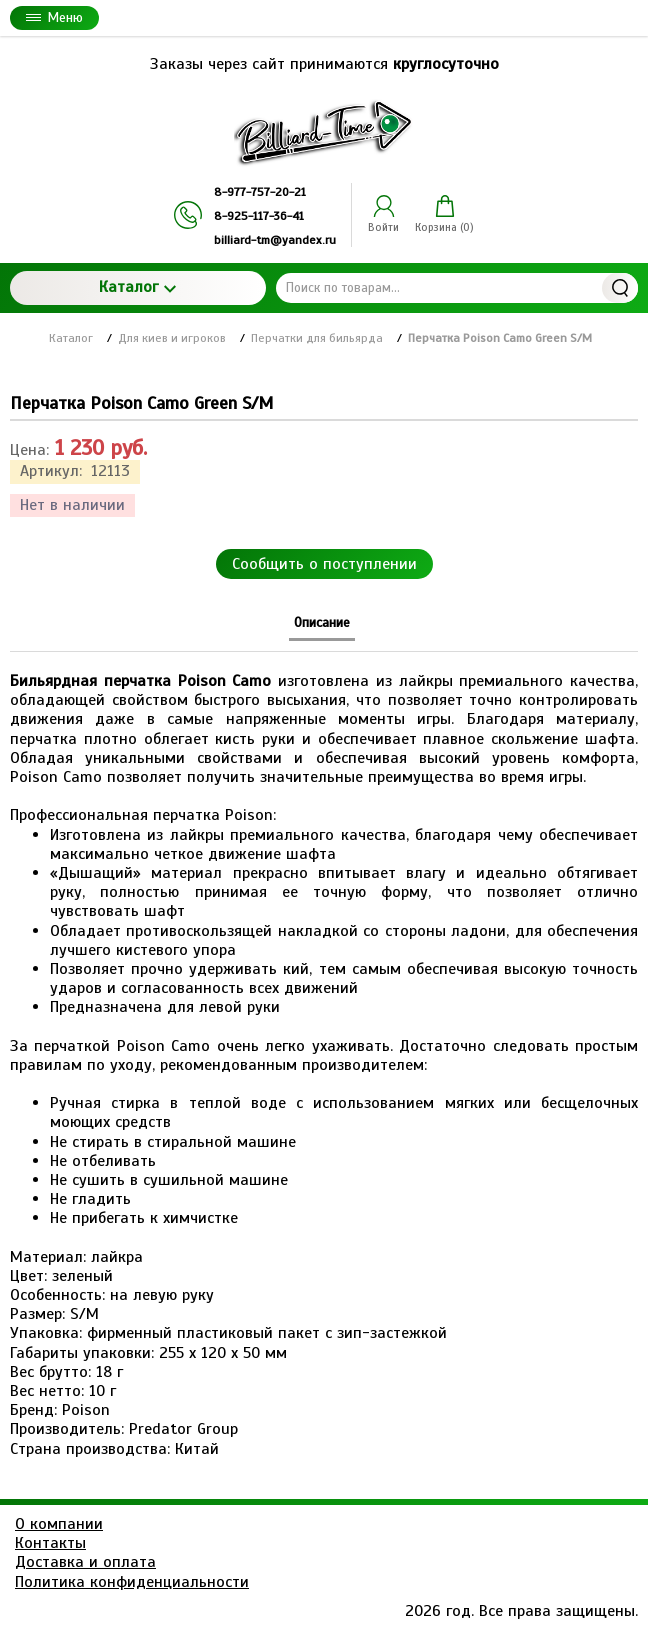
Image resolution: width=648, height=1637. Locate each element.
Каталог (137, 287)
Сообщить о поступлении (324, 564)
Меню (54, 17)
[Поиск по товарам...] (457, 288)
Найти (620, 288)
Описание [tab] (322, 622)
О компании (59, 1524)
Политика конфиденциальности (132, 1582)
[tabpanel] (324, 1055)
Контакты (50, 1543)
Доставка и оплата (85, 1562)
